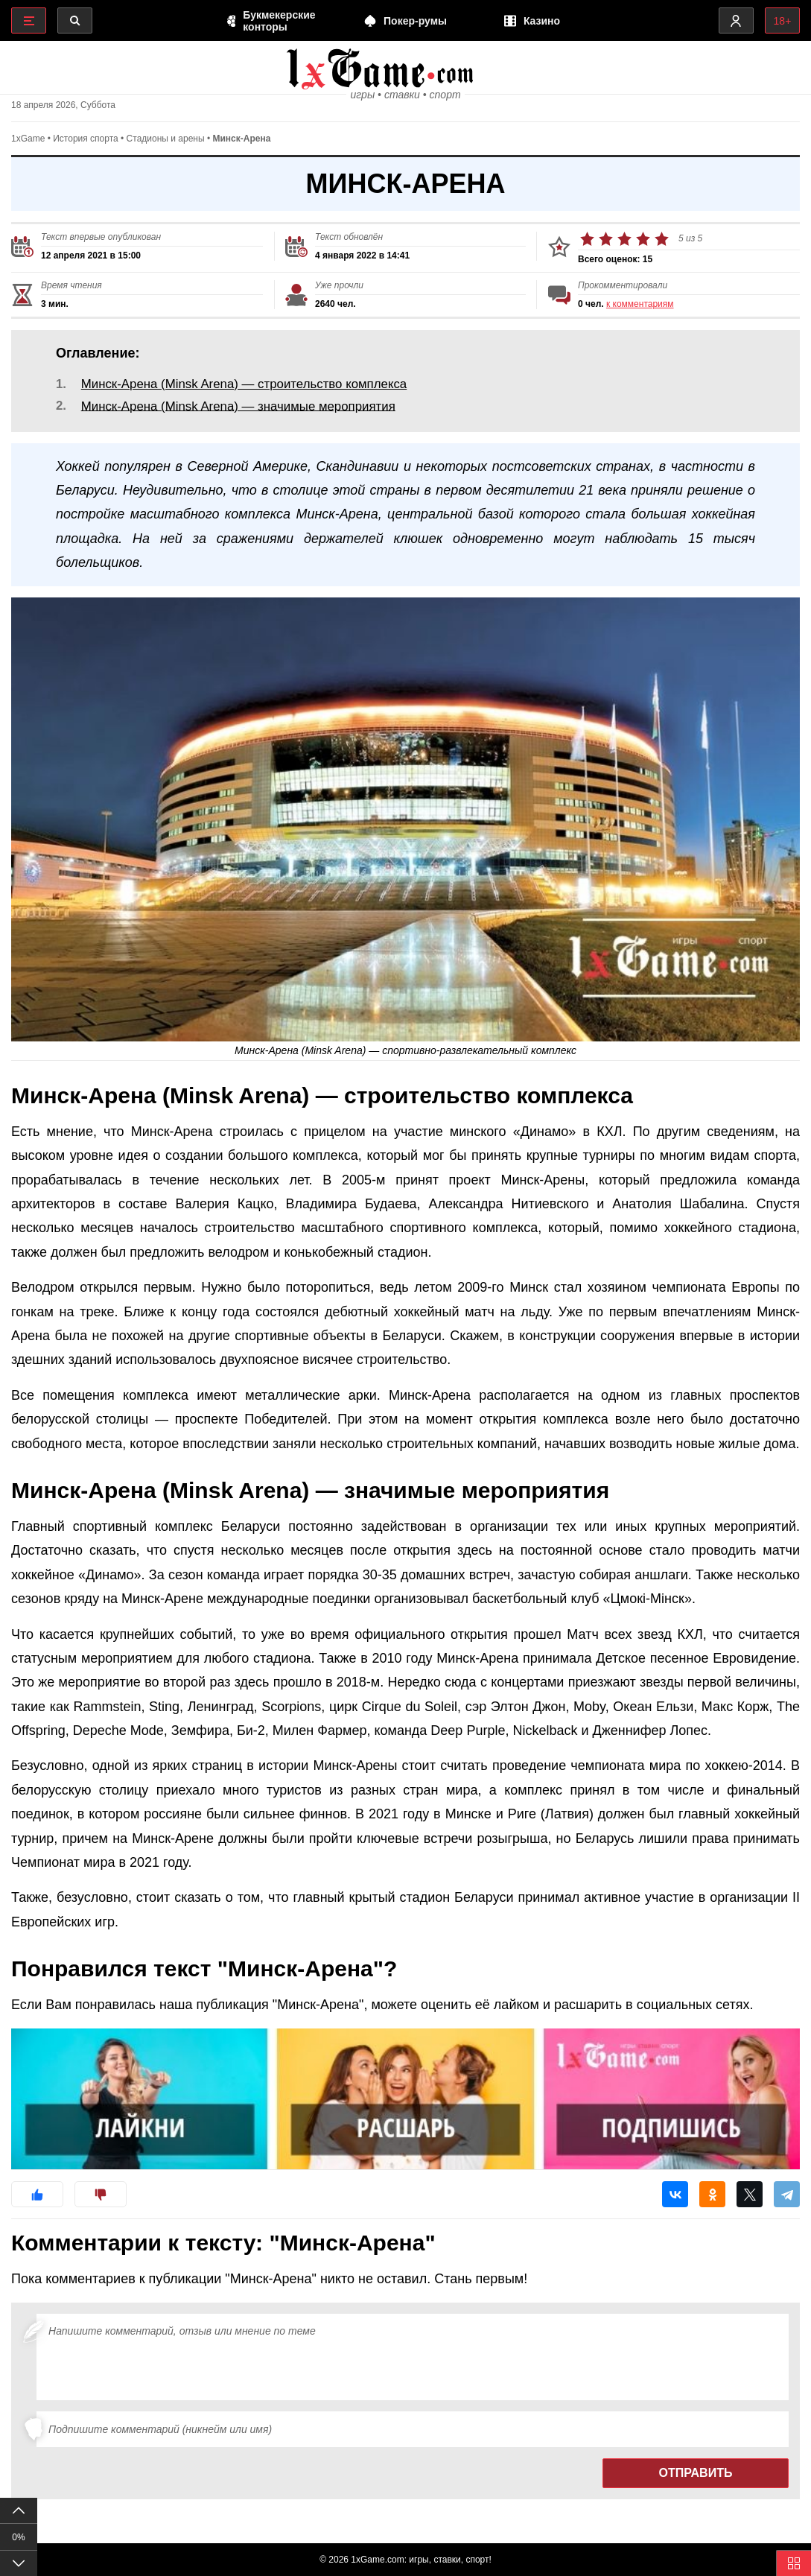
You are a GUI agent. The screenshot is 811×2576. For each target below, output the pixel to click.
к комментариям (640, 315)
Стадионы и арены (166, 150)
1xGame (28, 150)
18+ (781, 21)
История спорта (85, 150)
